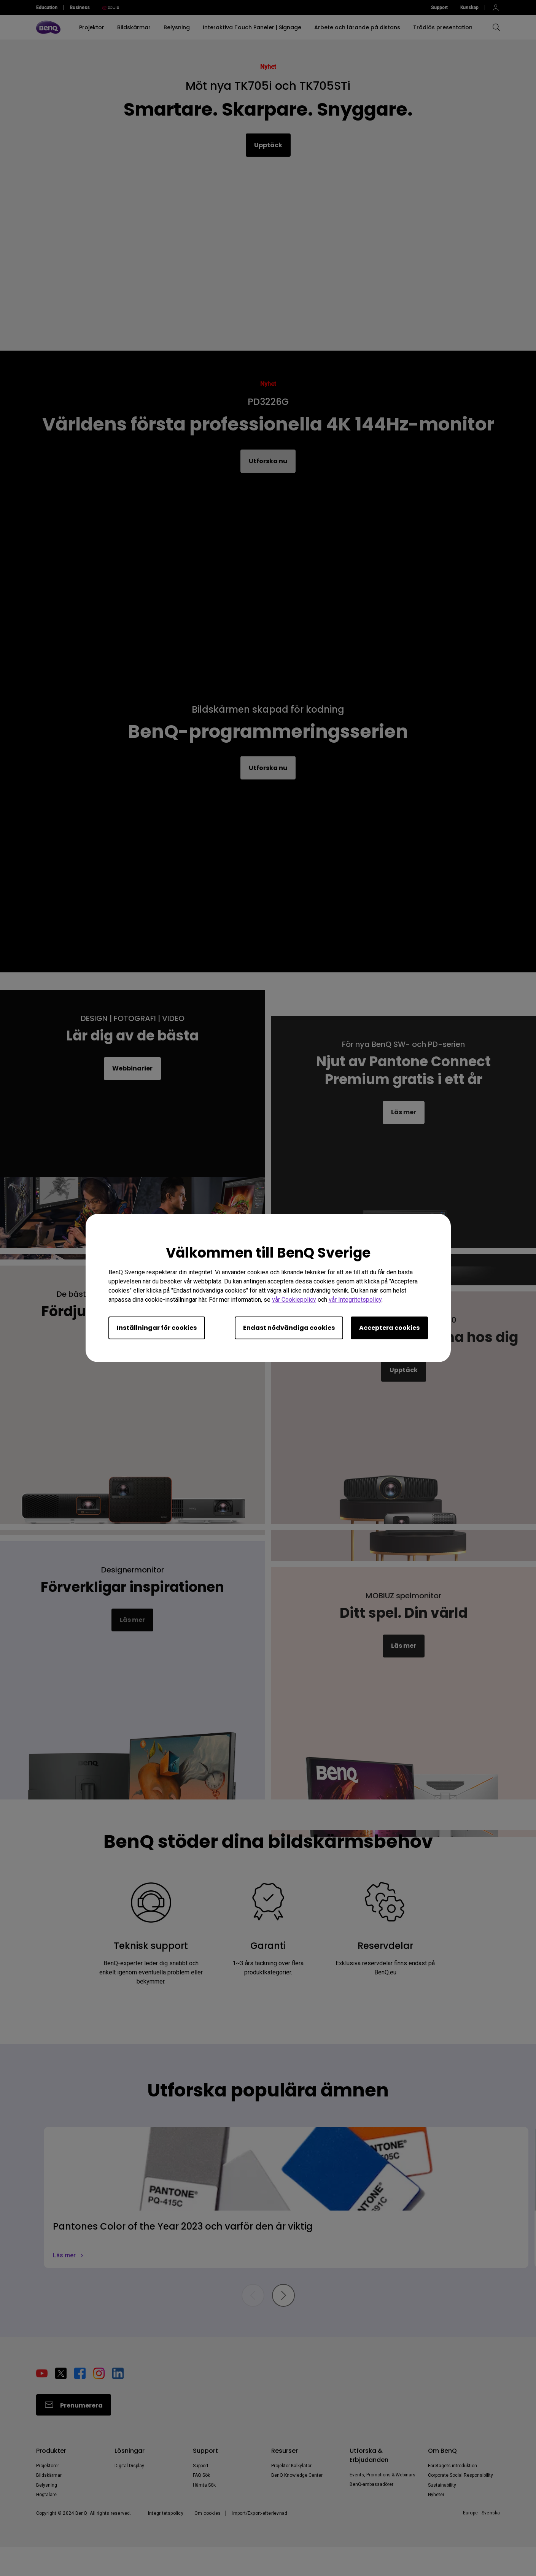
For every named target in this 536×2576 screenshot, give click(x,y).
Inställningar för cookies (157, 1327)
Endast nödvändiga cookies (289, 1327)
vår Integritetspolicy (355, 1299)
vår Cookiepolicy (294, 1299)
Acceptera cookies (389, 1327)
